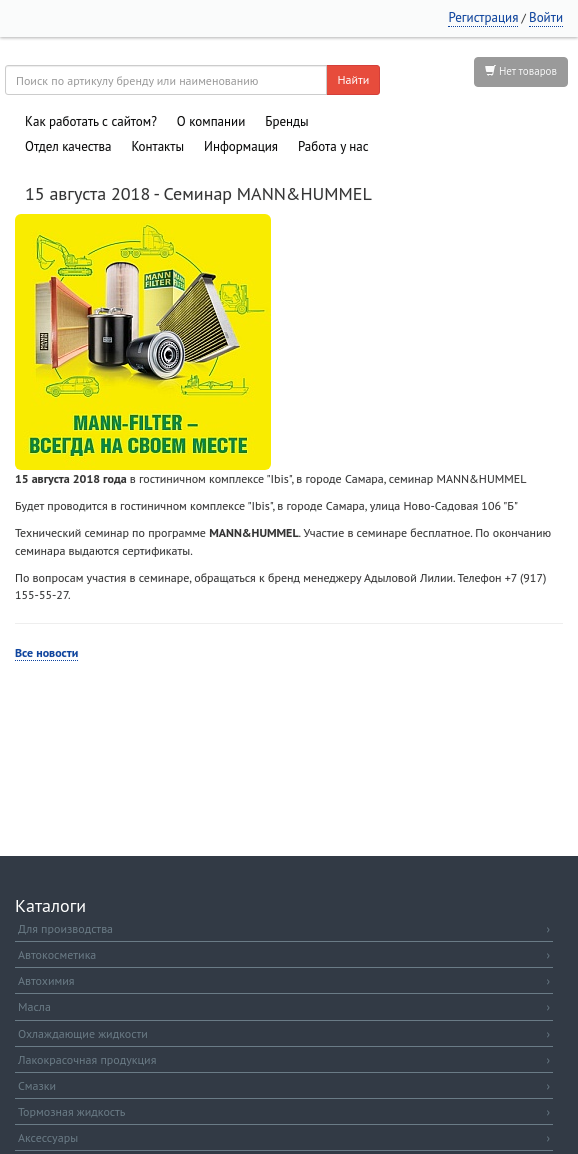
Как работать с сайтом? (91, 121)
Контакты (157, 146)
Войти (546, 17)
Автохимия (284, 980)
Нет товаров (521, 71)
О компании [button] (211, 121)
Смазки (284, 1085)
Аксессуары (284, 1137)
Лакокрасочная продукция (284, 1059)
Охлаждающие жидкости (284, 1033)
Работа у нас (333, 146)
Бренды (286, 121)
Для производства (284, 928)
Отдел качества (68, 146)
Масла (284, 1006)
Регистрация (483, 17)
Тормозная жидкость (284, 1111)
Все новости (46, 652)
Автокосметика (284, 954)
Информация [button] (241, 146)
